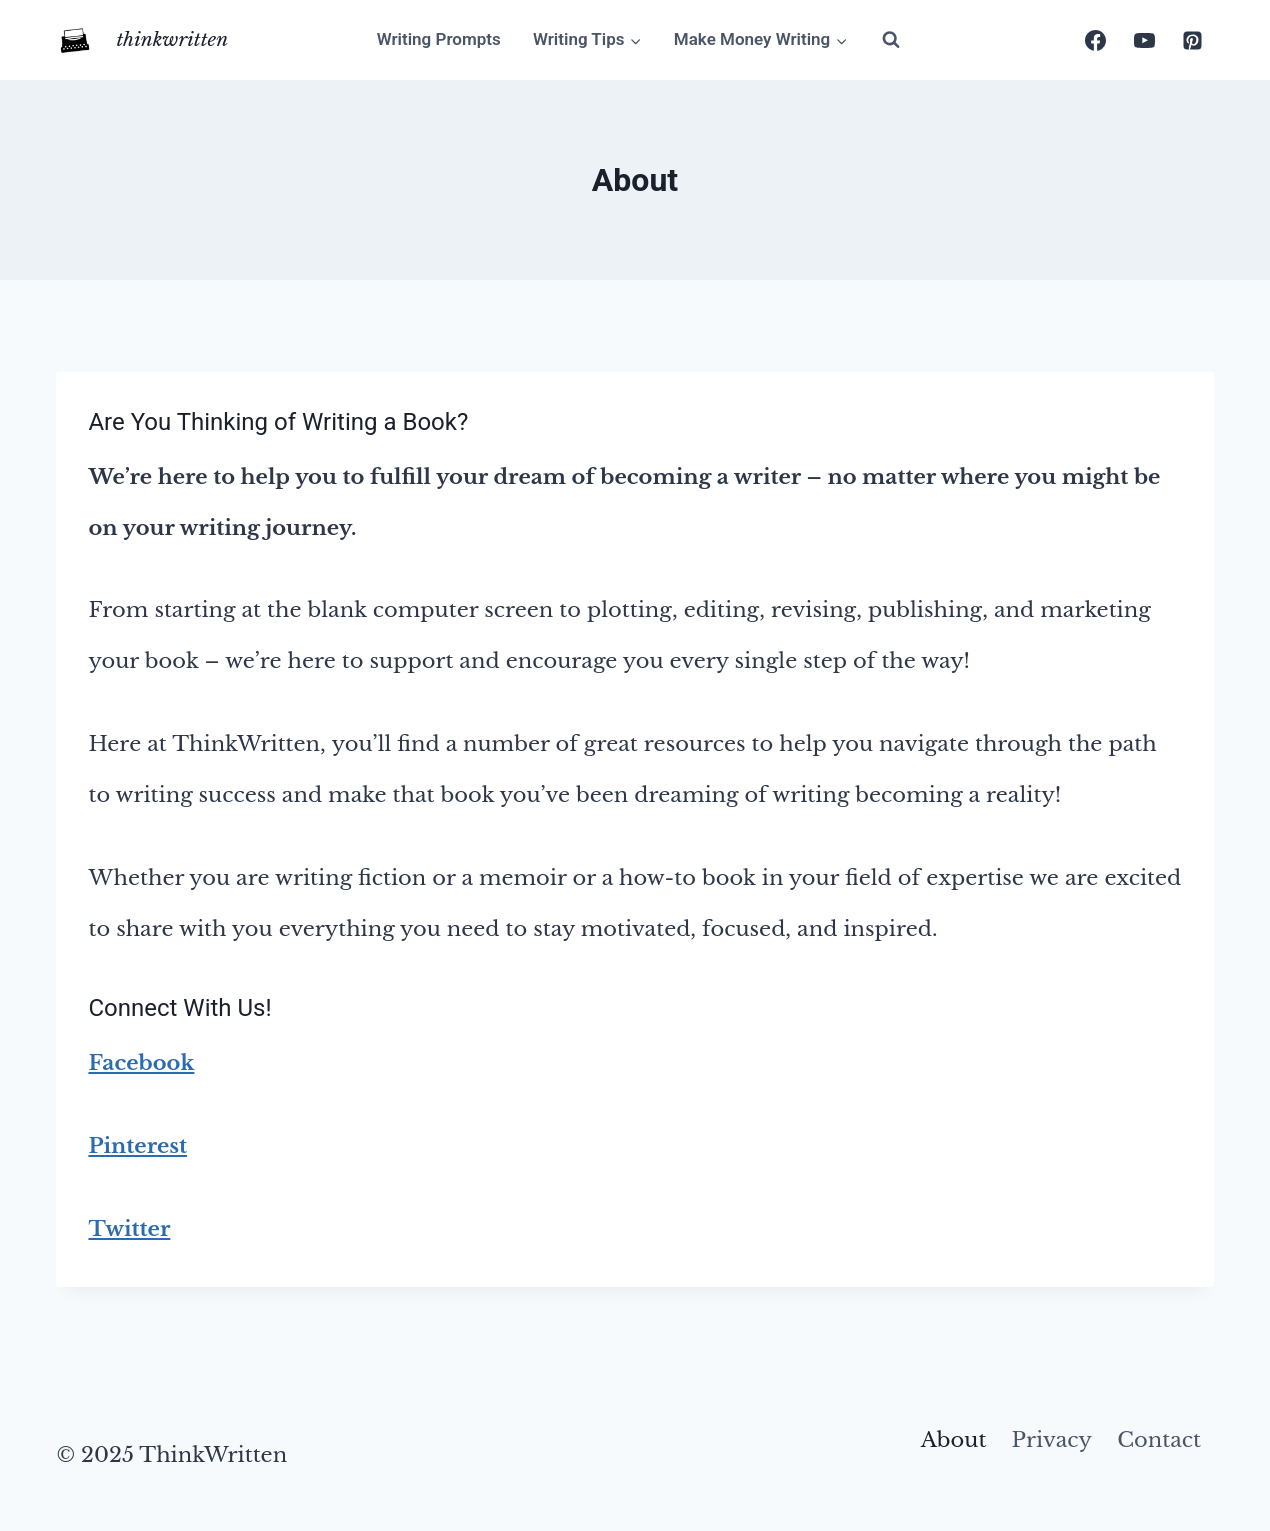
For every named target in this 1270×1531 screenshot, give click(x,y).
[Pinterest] (1193, 40)
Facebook (141, 1063)
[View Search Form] (891, 40)
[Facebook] (1096, 40)
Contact (1159, 1440)
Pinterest (137, 1146)
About (954, 1440)
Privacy (1052, 1440)
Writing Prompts (439, 39)
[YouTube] (1144, 40)
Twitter (129, 1229)
